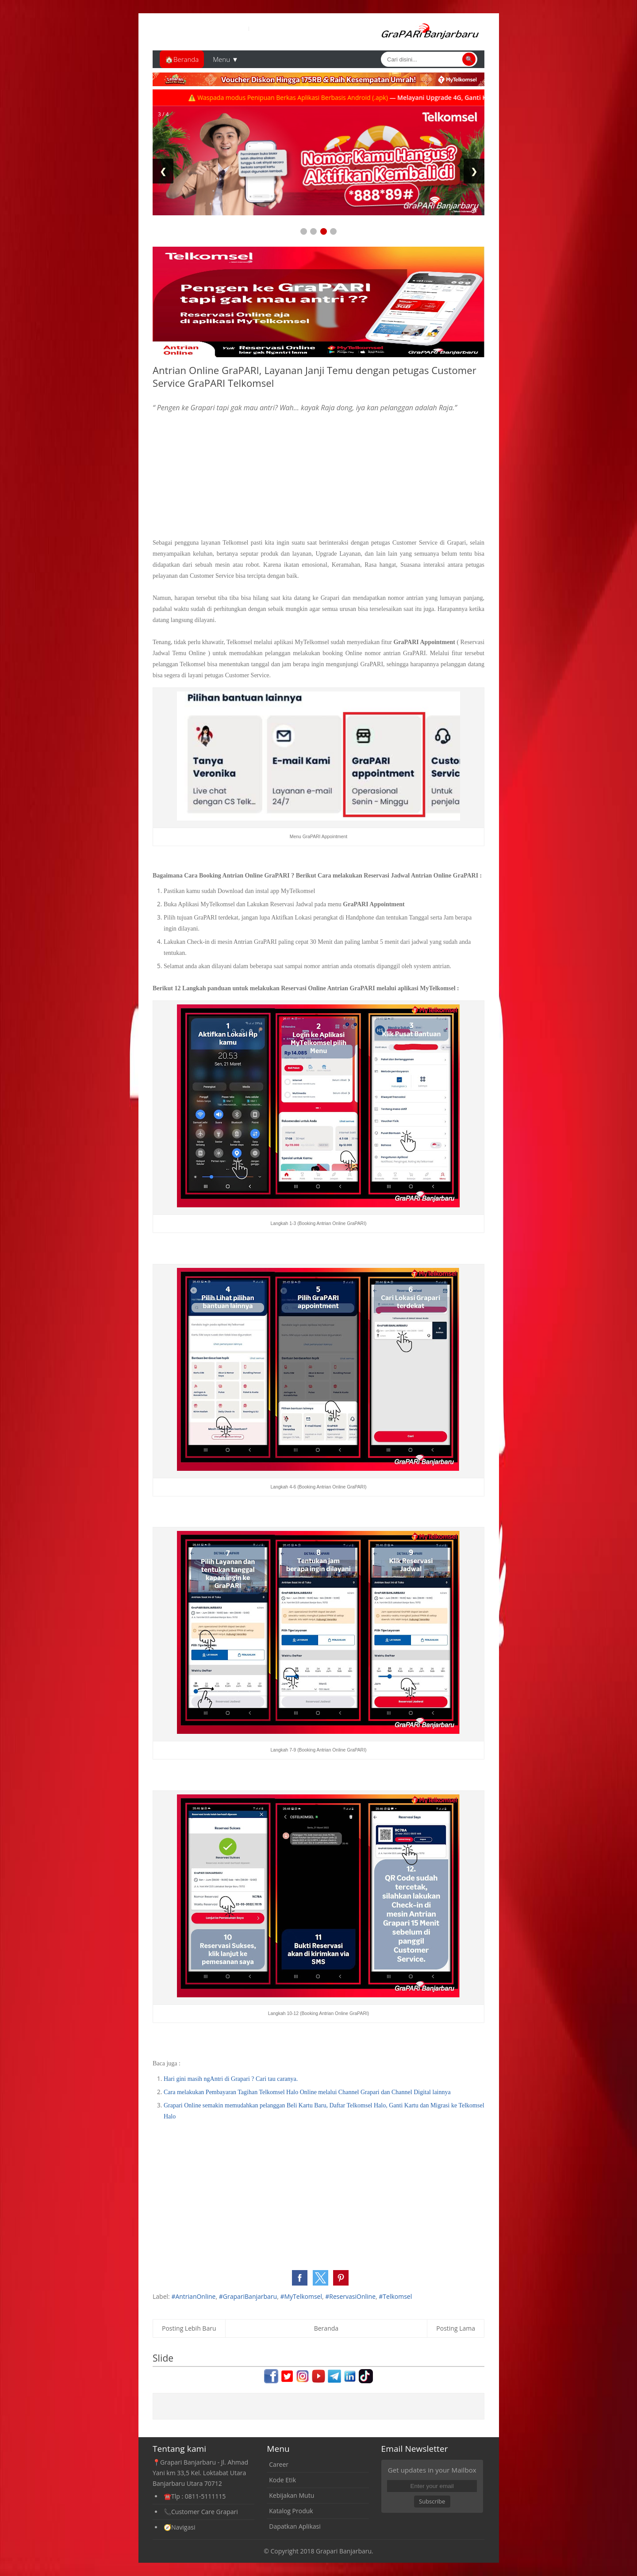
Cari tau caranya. (277, 2079)
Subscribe (432, 2501)
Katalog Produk (291, 2511)
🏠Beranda (182, 59)
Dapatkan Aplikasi (294, 2526)
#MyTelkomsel (301, 2296)
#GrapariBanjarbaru (248, 2296)
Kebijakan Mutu (291, 2495)
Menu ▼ (225, 59)
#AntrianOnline (193, 2296)
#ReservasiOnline (350, 2296)
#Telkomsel (395, 2296)
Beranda (326, 2328)
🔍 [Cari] (469, 59)
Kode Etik (282, 2480)
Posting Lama (455, 2328)
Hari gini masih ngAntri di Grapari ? (210, 2079)
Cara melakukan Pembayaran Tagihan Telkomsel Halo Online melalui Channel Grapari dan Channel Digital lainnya (307, 2092)
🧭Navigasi (179, 2527)
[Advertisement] (318, 475)
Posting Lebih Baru (189, 2328)
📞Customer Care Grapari (201, 2511)
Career (278, 2464)
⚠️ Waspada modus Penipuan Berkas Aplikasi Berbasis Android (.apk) (307, 97)
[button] (299, 2278)
